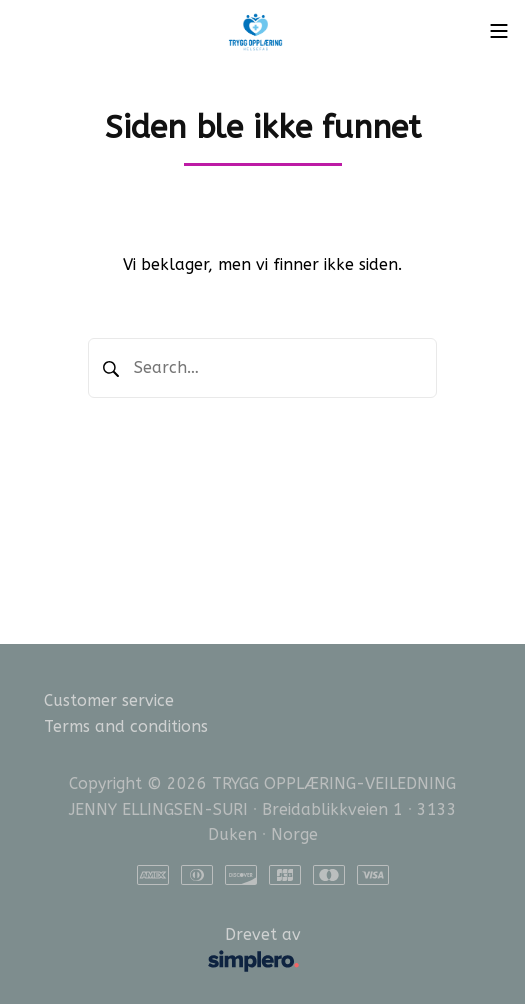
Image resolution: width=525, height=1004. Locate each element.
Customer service (109, 700)
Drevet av (181, 951)
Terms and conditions (126, 726)
